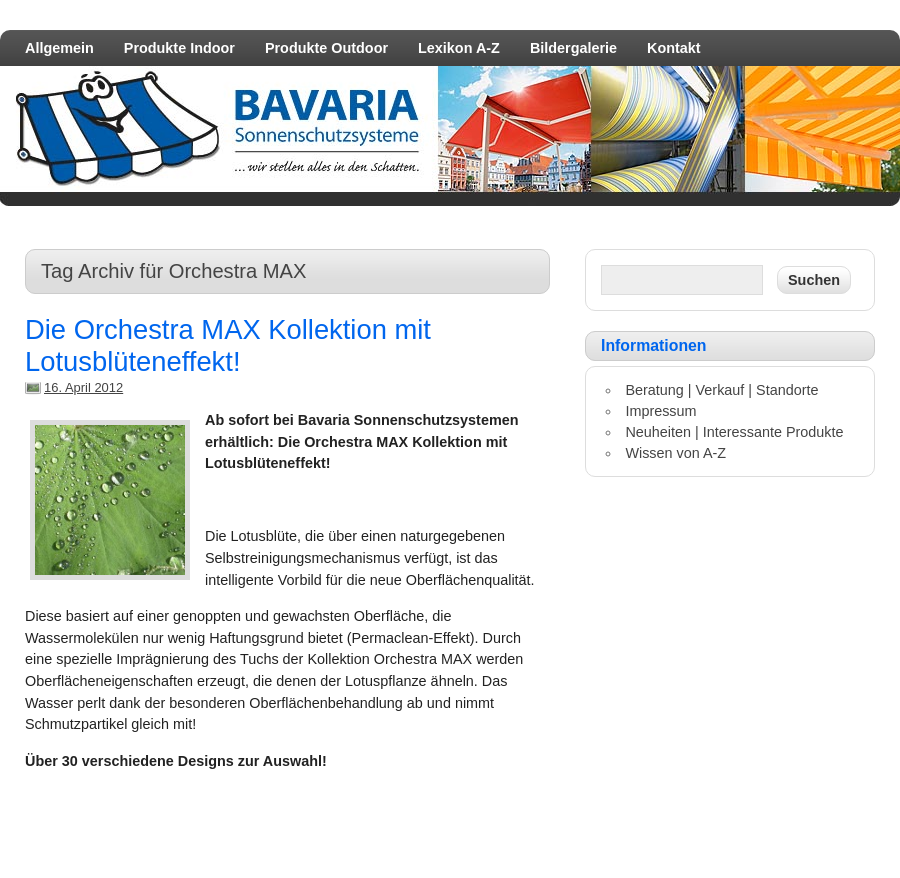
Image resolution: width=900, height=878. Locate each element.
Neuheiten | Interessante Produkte (734, 432)
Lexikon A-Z (459, 48)
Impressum (660, 411)
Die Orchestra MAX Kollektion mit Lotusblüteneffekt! (228, 345)
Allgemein (59, 48)
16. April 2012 (83, 387)
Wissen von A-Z (675, 453)
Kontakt (674, 48)
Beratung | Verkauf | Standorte (721, 390)
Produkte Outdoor (326, 48)
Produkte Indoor (179, 48)
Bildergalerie (573, 48)
